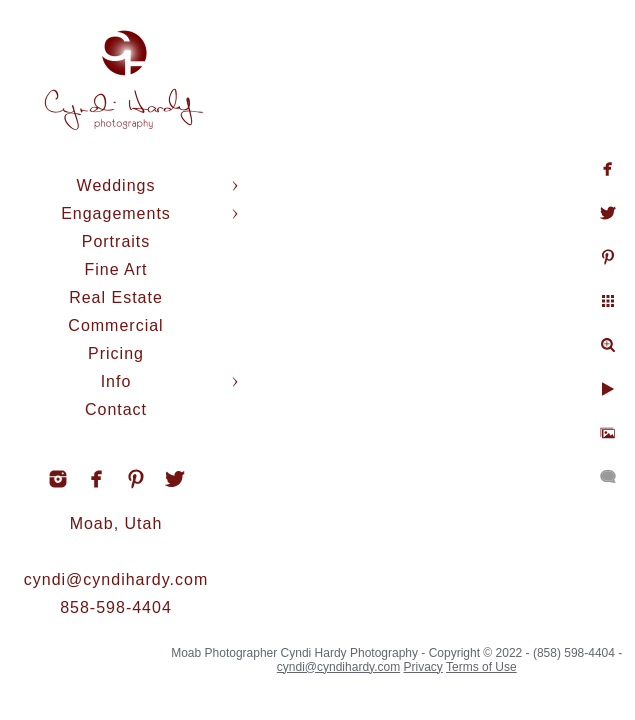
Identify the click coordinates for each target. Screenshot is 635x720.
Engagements (116, 213)
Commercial (115, 325)
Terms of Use (481, 667)
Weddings (116, 185)
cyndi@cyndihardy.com (116, 579)
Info (116, 381)
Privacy (423, 667)
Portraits (116, 241)
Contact (116, 409)
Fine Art (115, 269)
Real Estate (116, 297)
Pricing (116, 353)
